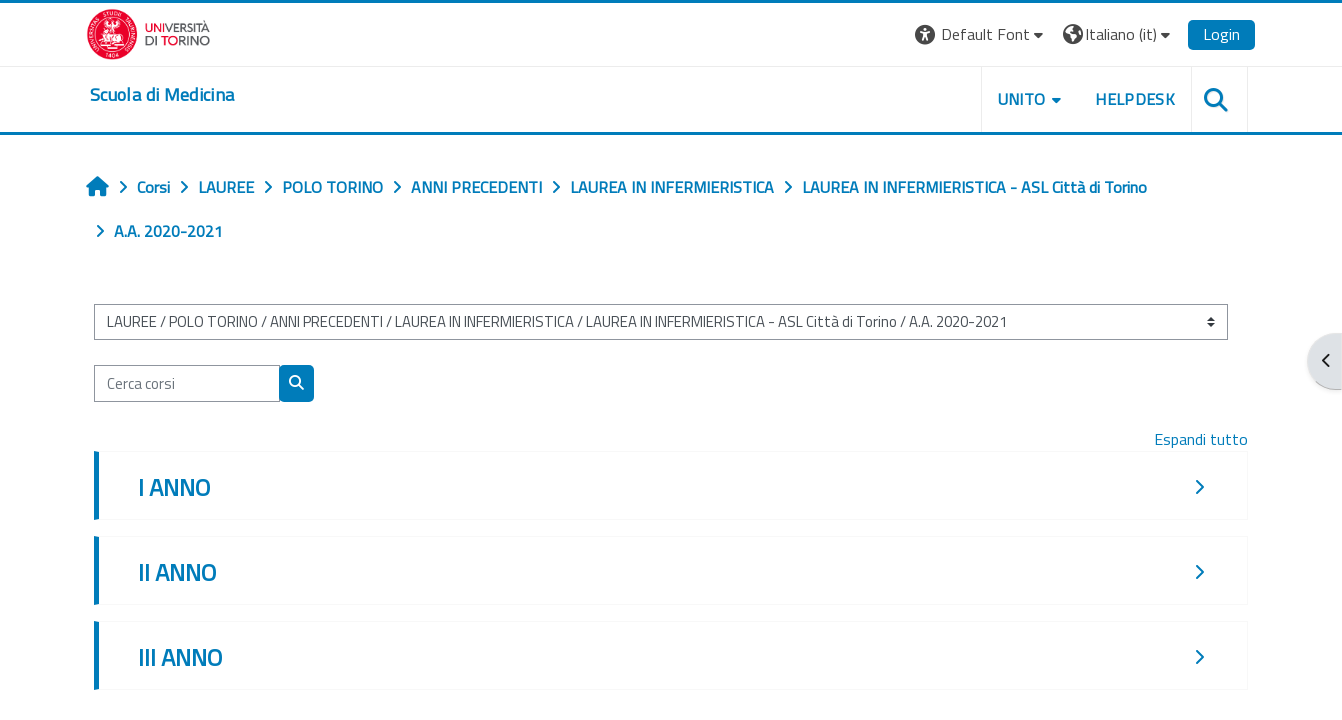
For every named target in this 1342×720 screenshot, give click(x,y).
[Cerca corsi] (187, 383)
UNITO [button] (1022, 99)
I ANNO (174, 487)
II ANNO (177, 572)
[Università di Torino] (148, 32)
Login (1221, 34)
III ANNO (180, 657)
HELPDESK (1135, 99)
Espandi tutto (1201, 439)
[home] (162, 95)
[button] (981, 34)
